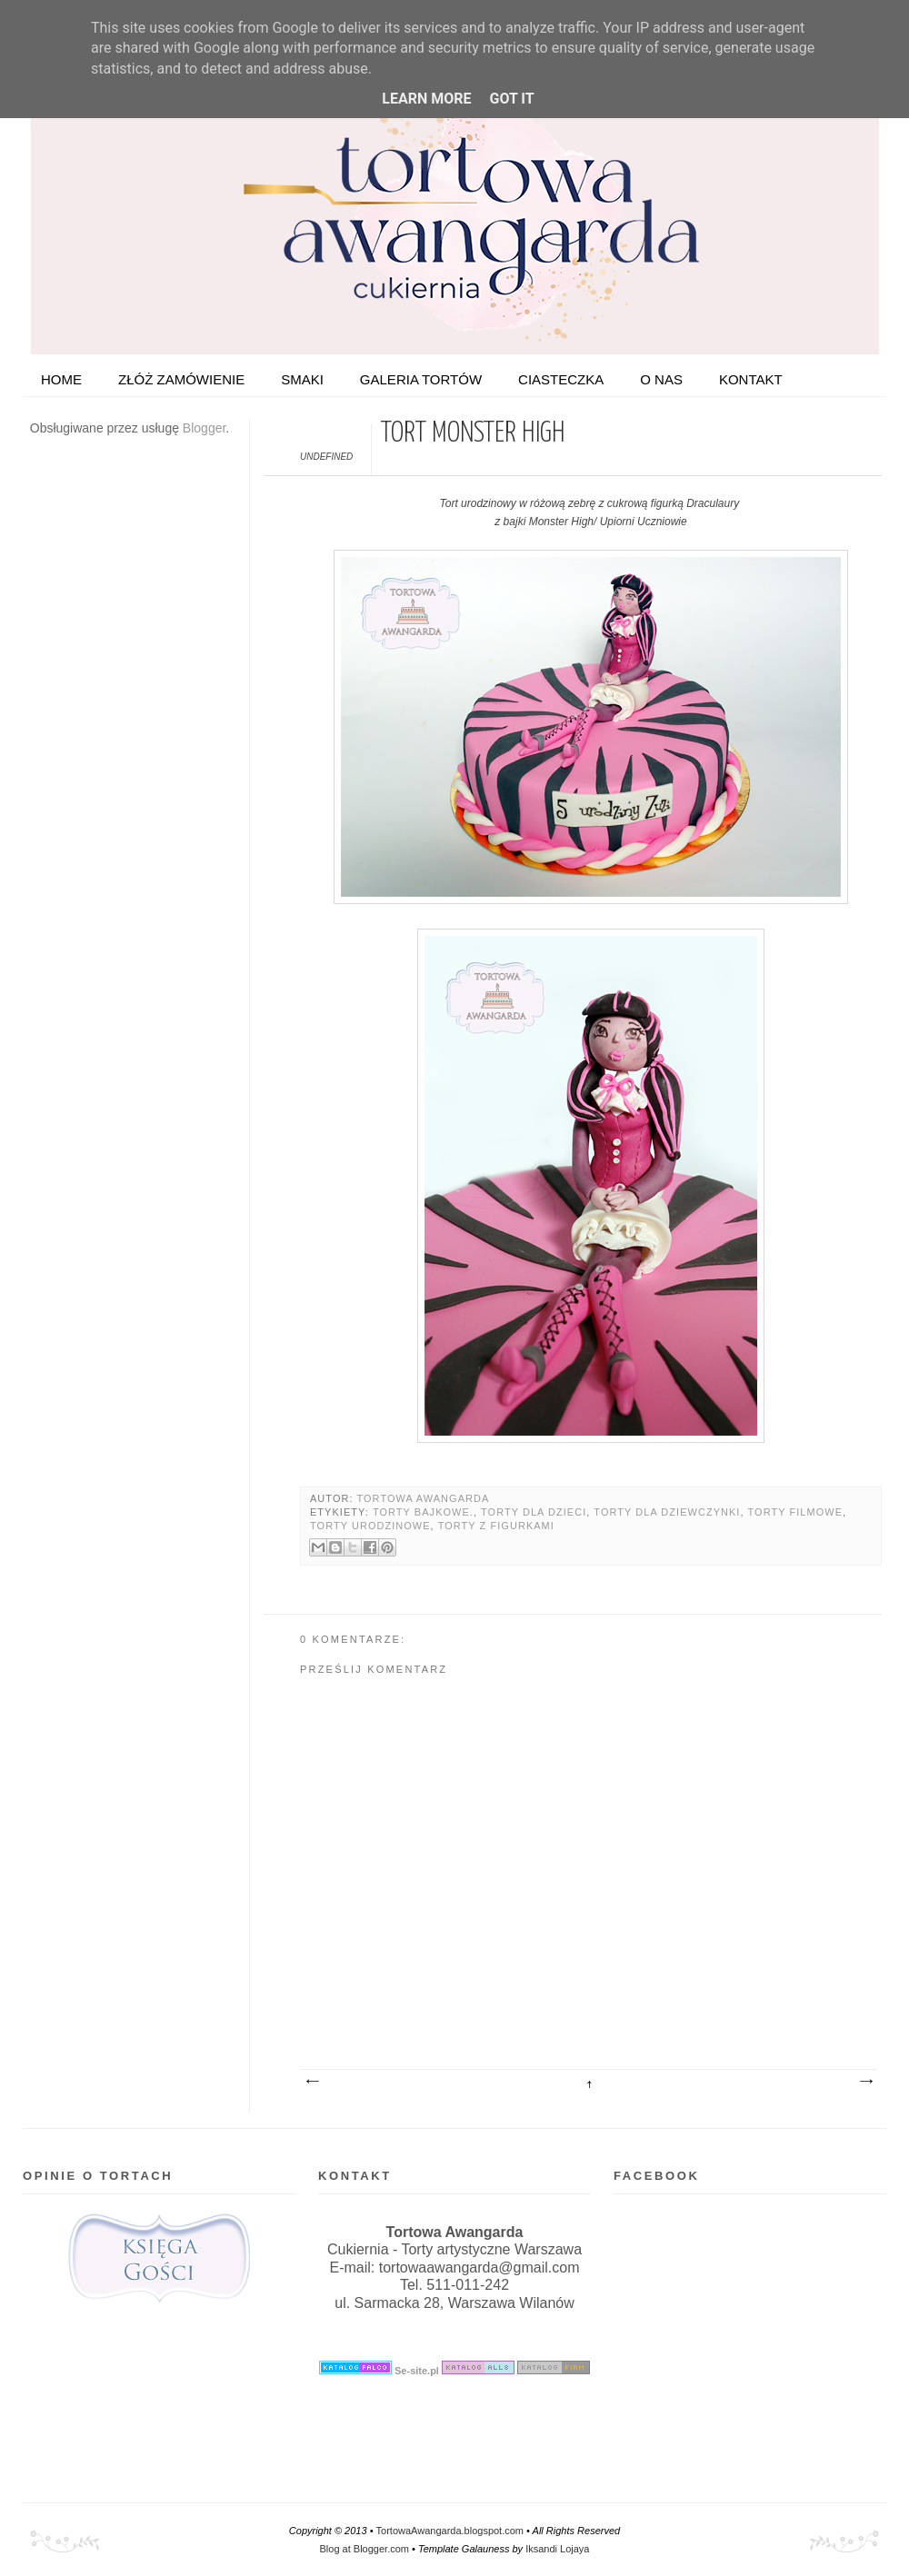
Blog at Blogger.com (364, 2548)
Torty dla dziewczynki (667, 1512)
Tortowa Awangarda (422, 1498)
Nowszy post (312, 2082)
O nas (661, 379)
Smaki (302, 379)
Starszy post (865, 2082)
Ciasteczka (561, 379)
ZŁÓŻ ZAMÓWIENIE (181, 379)
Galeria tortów (421, 379)
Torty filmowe (796, 1512)
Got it (511, 98)
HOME (61, 379)
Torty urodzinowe (370, 1525)
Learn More (426, 98)
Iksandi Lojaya (557, 2548)
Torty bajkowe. (423, 1512)
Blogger (204, 428)
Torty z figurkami (496, 1525)
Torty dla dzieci (533, 1512)
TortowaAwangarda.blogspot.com (450, 2530)
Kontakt (751, 379)
